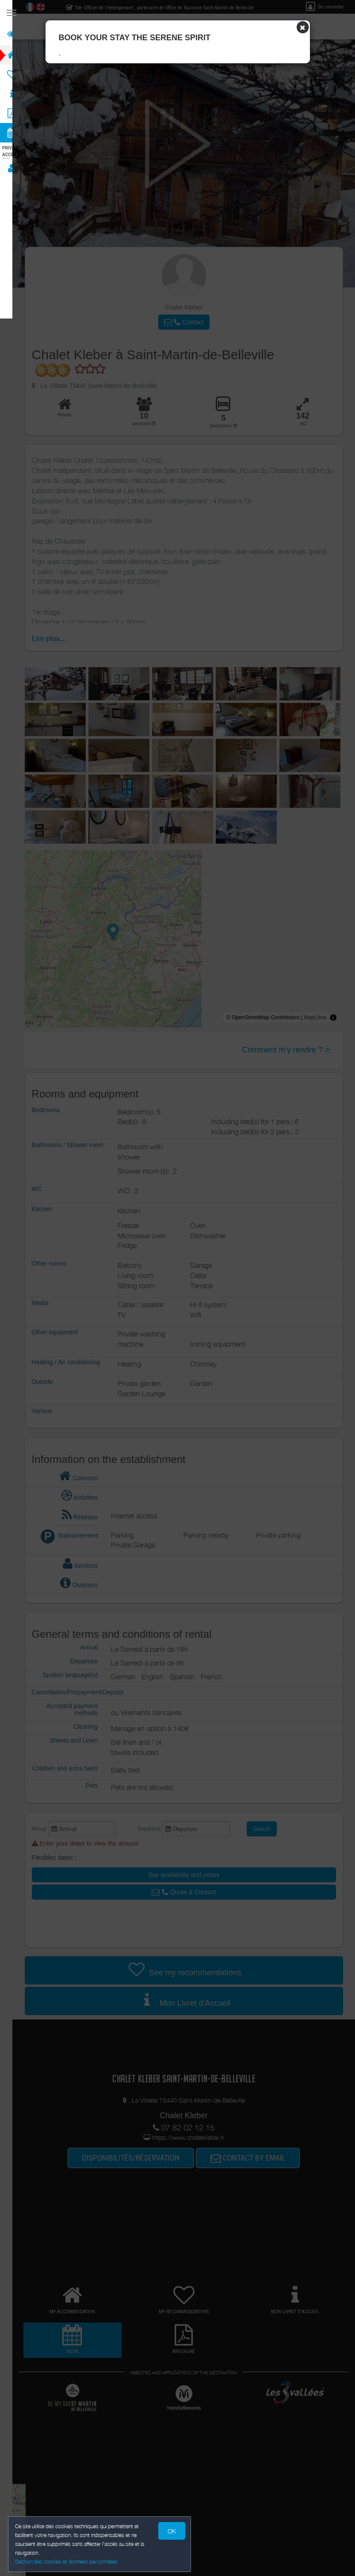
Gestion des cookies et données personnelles (67, 2561)
